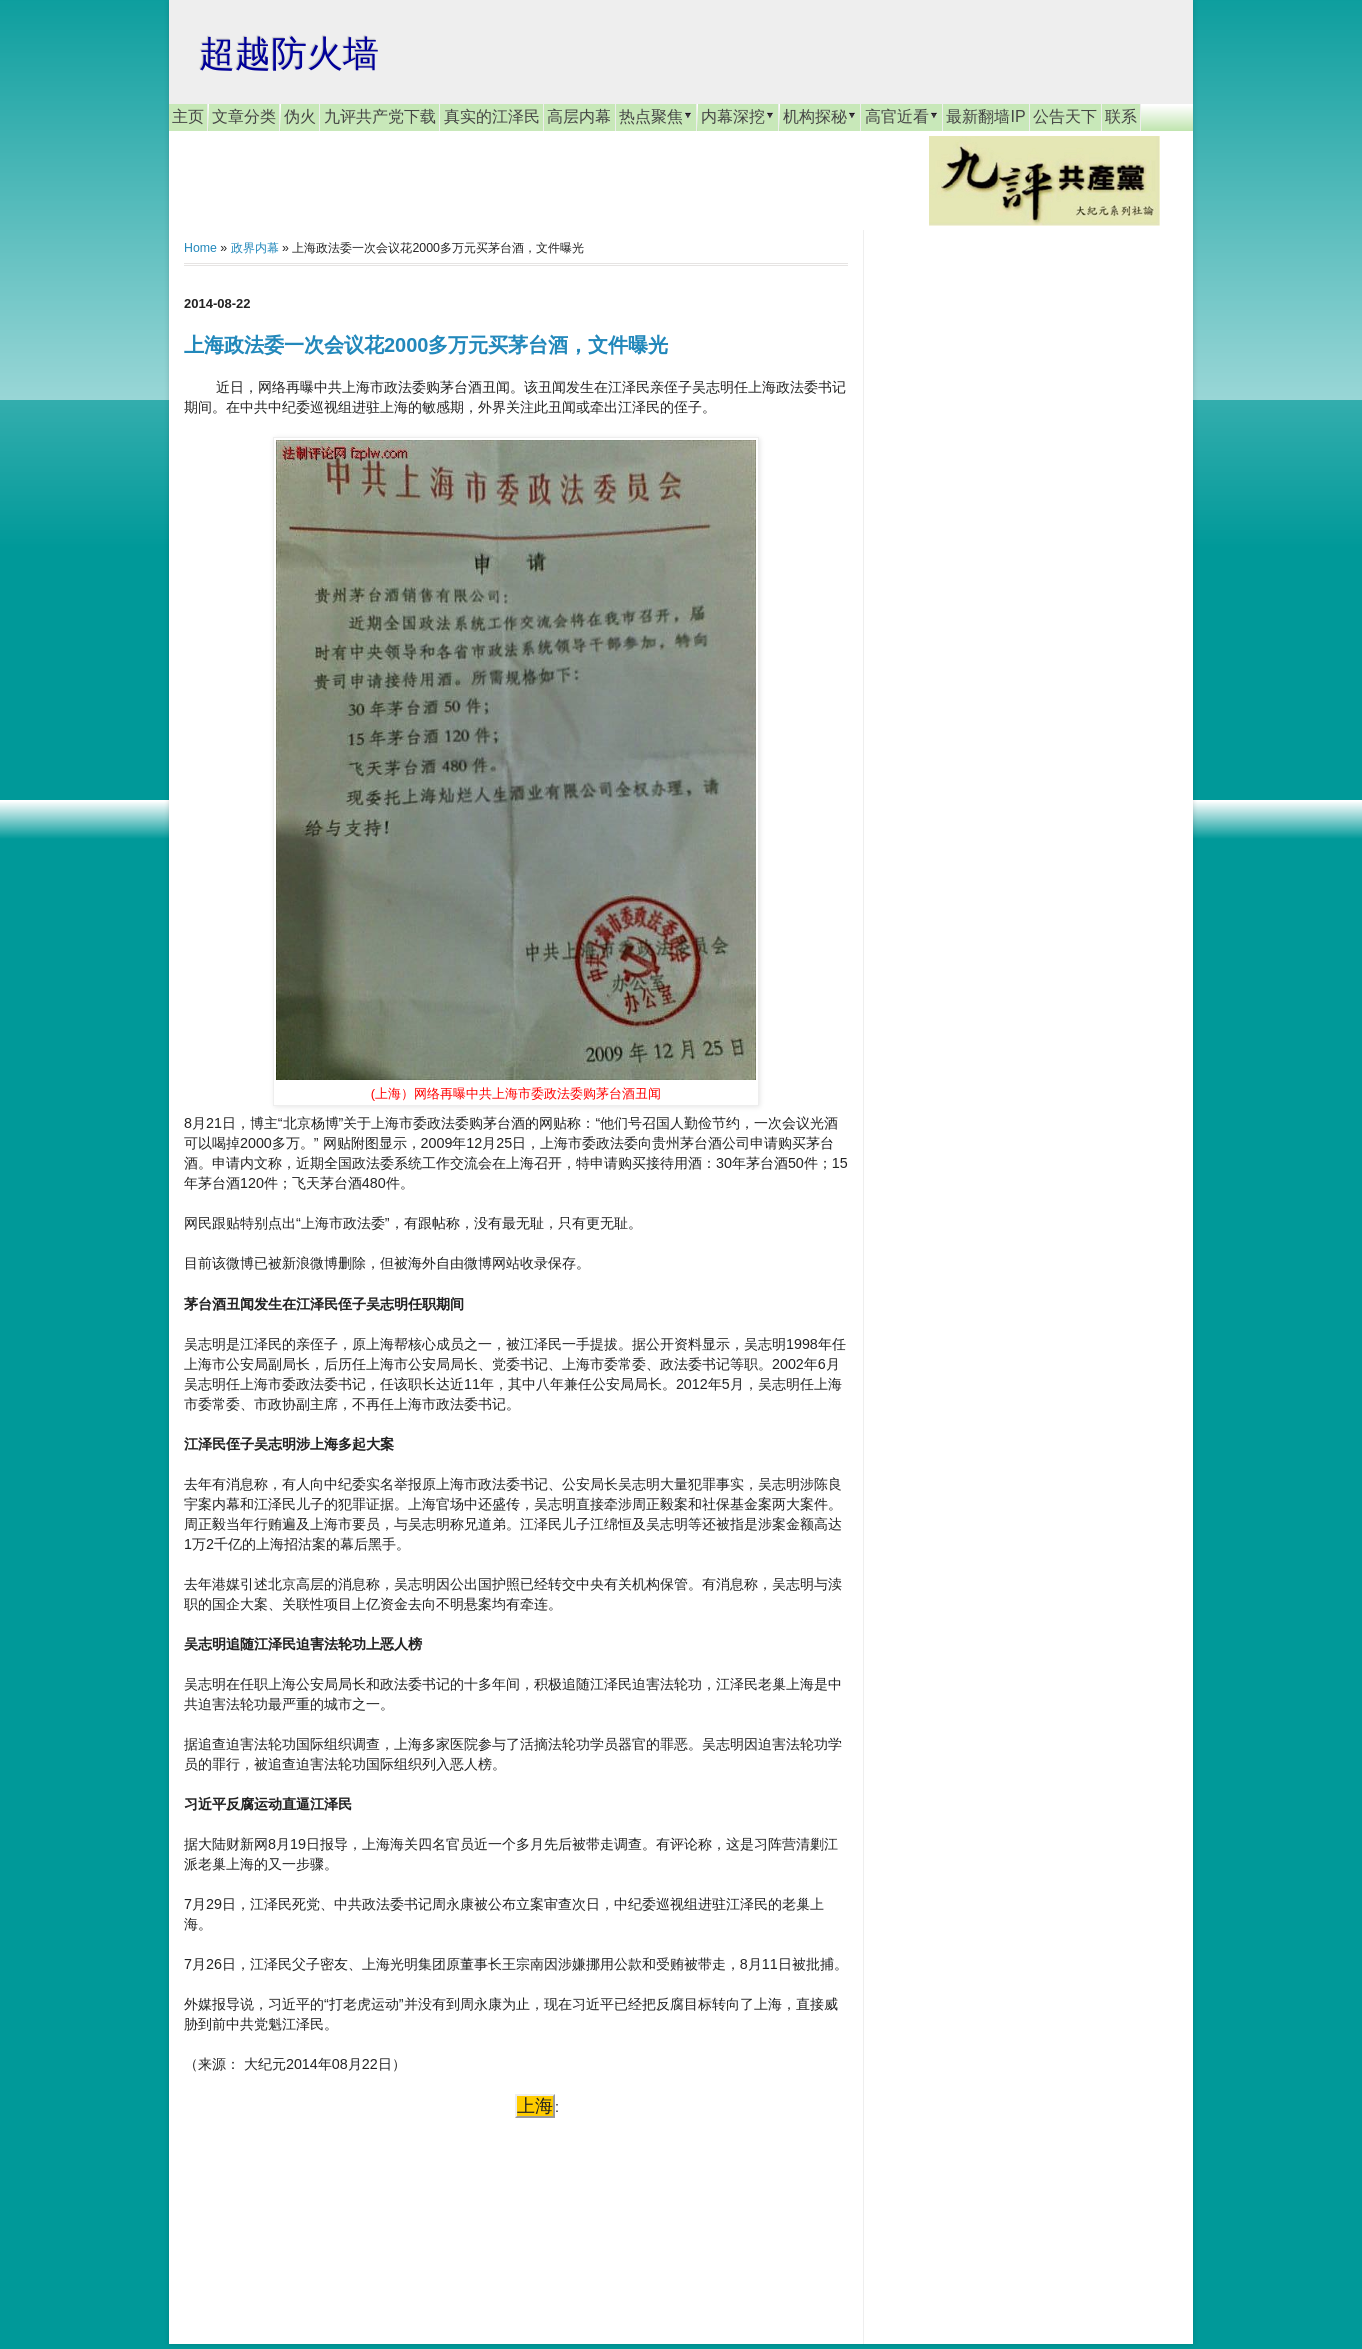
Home (200, 248)
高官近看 (902, 116)
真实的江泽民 (492, 116)
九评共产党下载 (380, 116)
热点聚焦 (656, 116)
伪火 (300, 116)
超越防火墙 (289, 53)
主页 (188, 116)
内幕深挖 (738, 116)
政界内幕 (255, 248)
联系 (1121, 116)
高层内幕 (579, 116)
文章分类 (244, 116)
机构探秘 (820, 116)
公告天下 (1065, 116)
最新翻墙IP (985, 116)
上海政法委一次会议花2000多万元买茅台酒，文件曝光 (426, 345)
